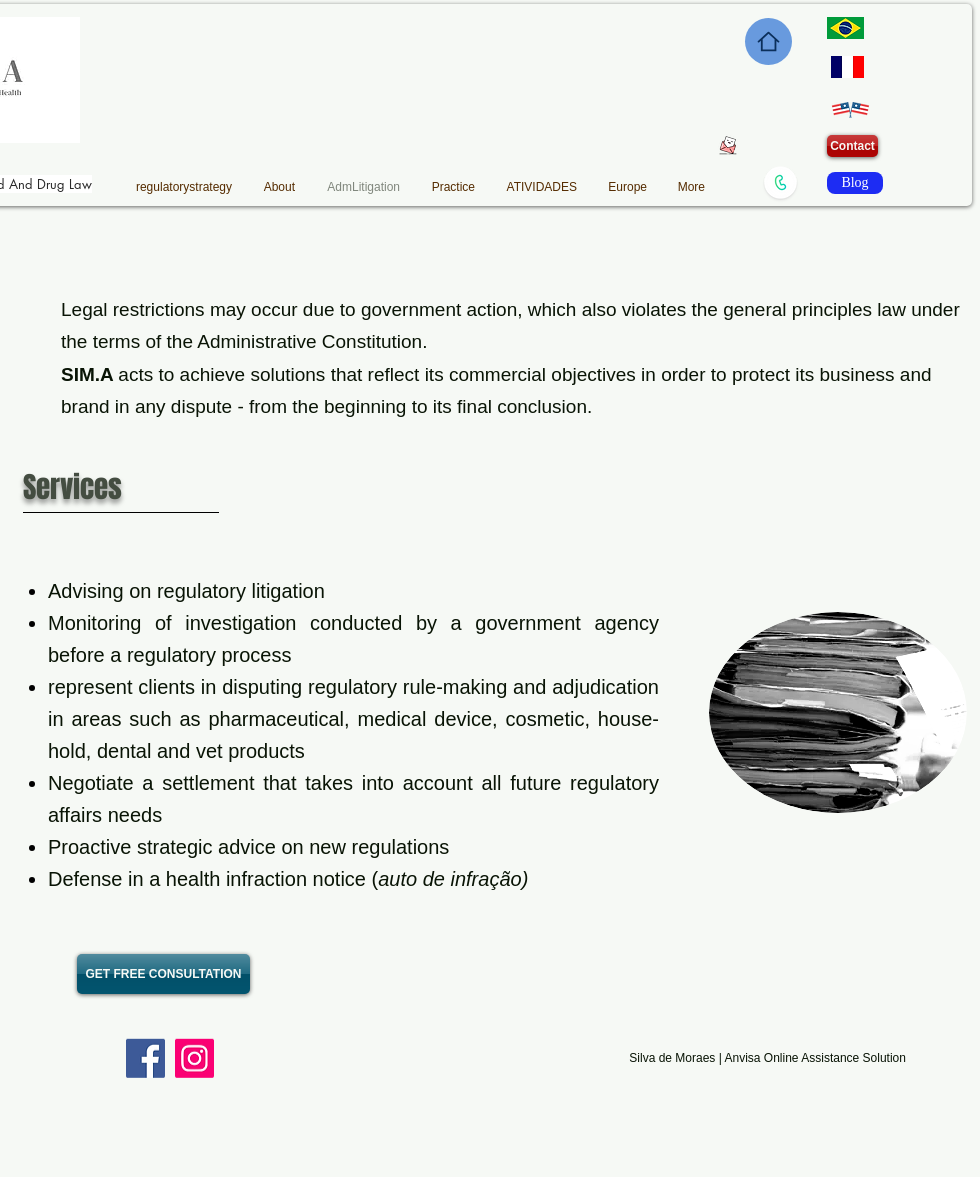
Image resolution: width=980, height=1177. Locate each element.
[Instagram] (194, 1058)
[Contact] (852, 146)
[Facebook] (145, 1058)
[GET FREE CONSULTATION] (163, 974)
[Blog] (855, 183)
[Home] (768, 41)
